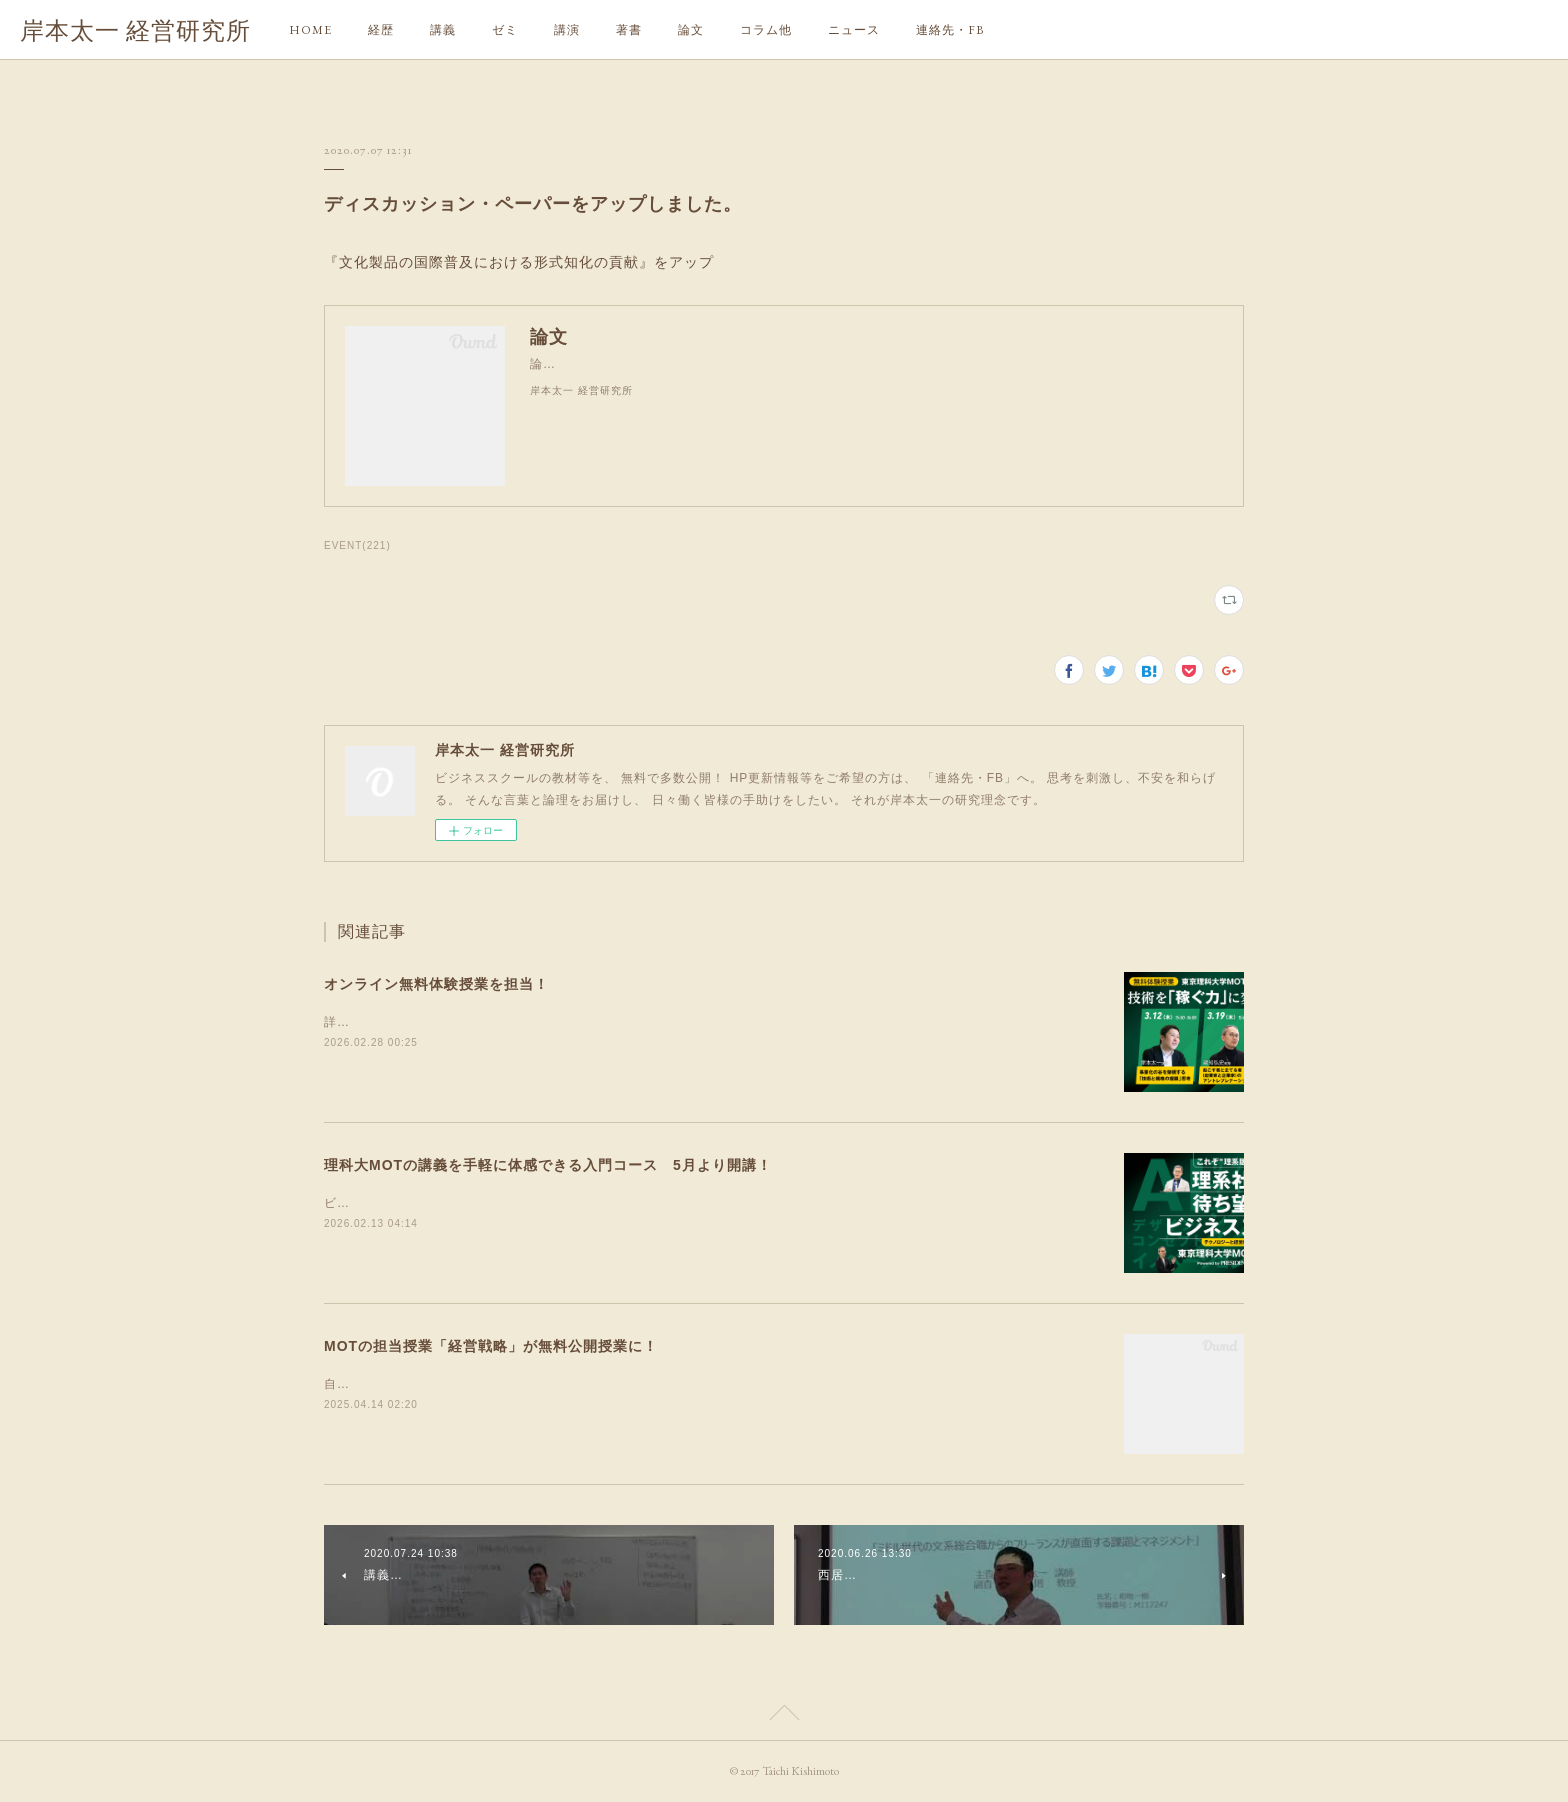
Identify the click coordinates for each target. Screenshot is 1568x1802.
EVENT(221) (357, 545)
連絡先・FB (950, 30)
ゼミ (505, 30)
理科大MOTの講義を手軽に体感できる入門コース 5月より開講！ (548, 1165)
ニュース (854, 30)
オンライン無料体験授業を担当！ (436, 984)
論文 (691, 30)
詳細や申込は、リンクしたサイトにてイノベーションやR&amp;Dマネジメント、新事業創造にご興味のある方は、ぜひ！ (678, 1022)
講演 (567, 30)
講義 (443, 30)
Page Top (784, 1716)
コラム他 (766, 30)
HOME (310, 30)
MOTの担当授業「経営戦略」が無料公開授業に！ (491, 1346)
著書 (629, 30)
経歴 (381, 30)
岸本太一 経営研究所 (135, 30)
